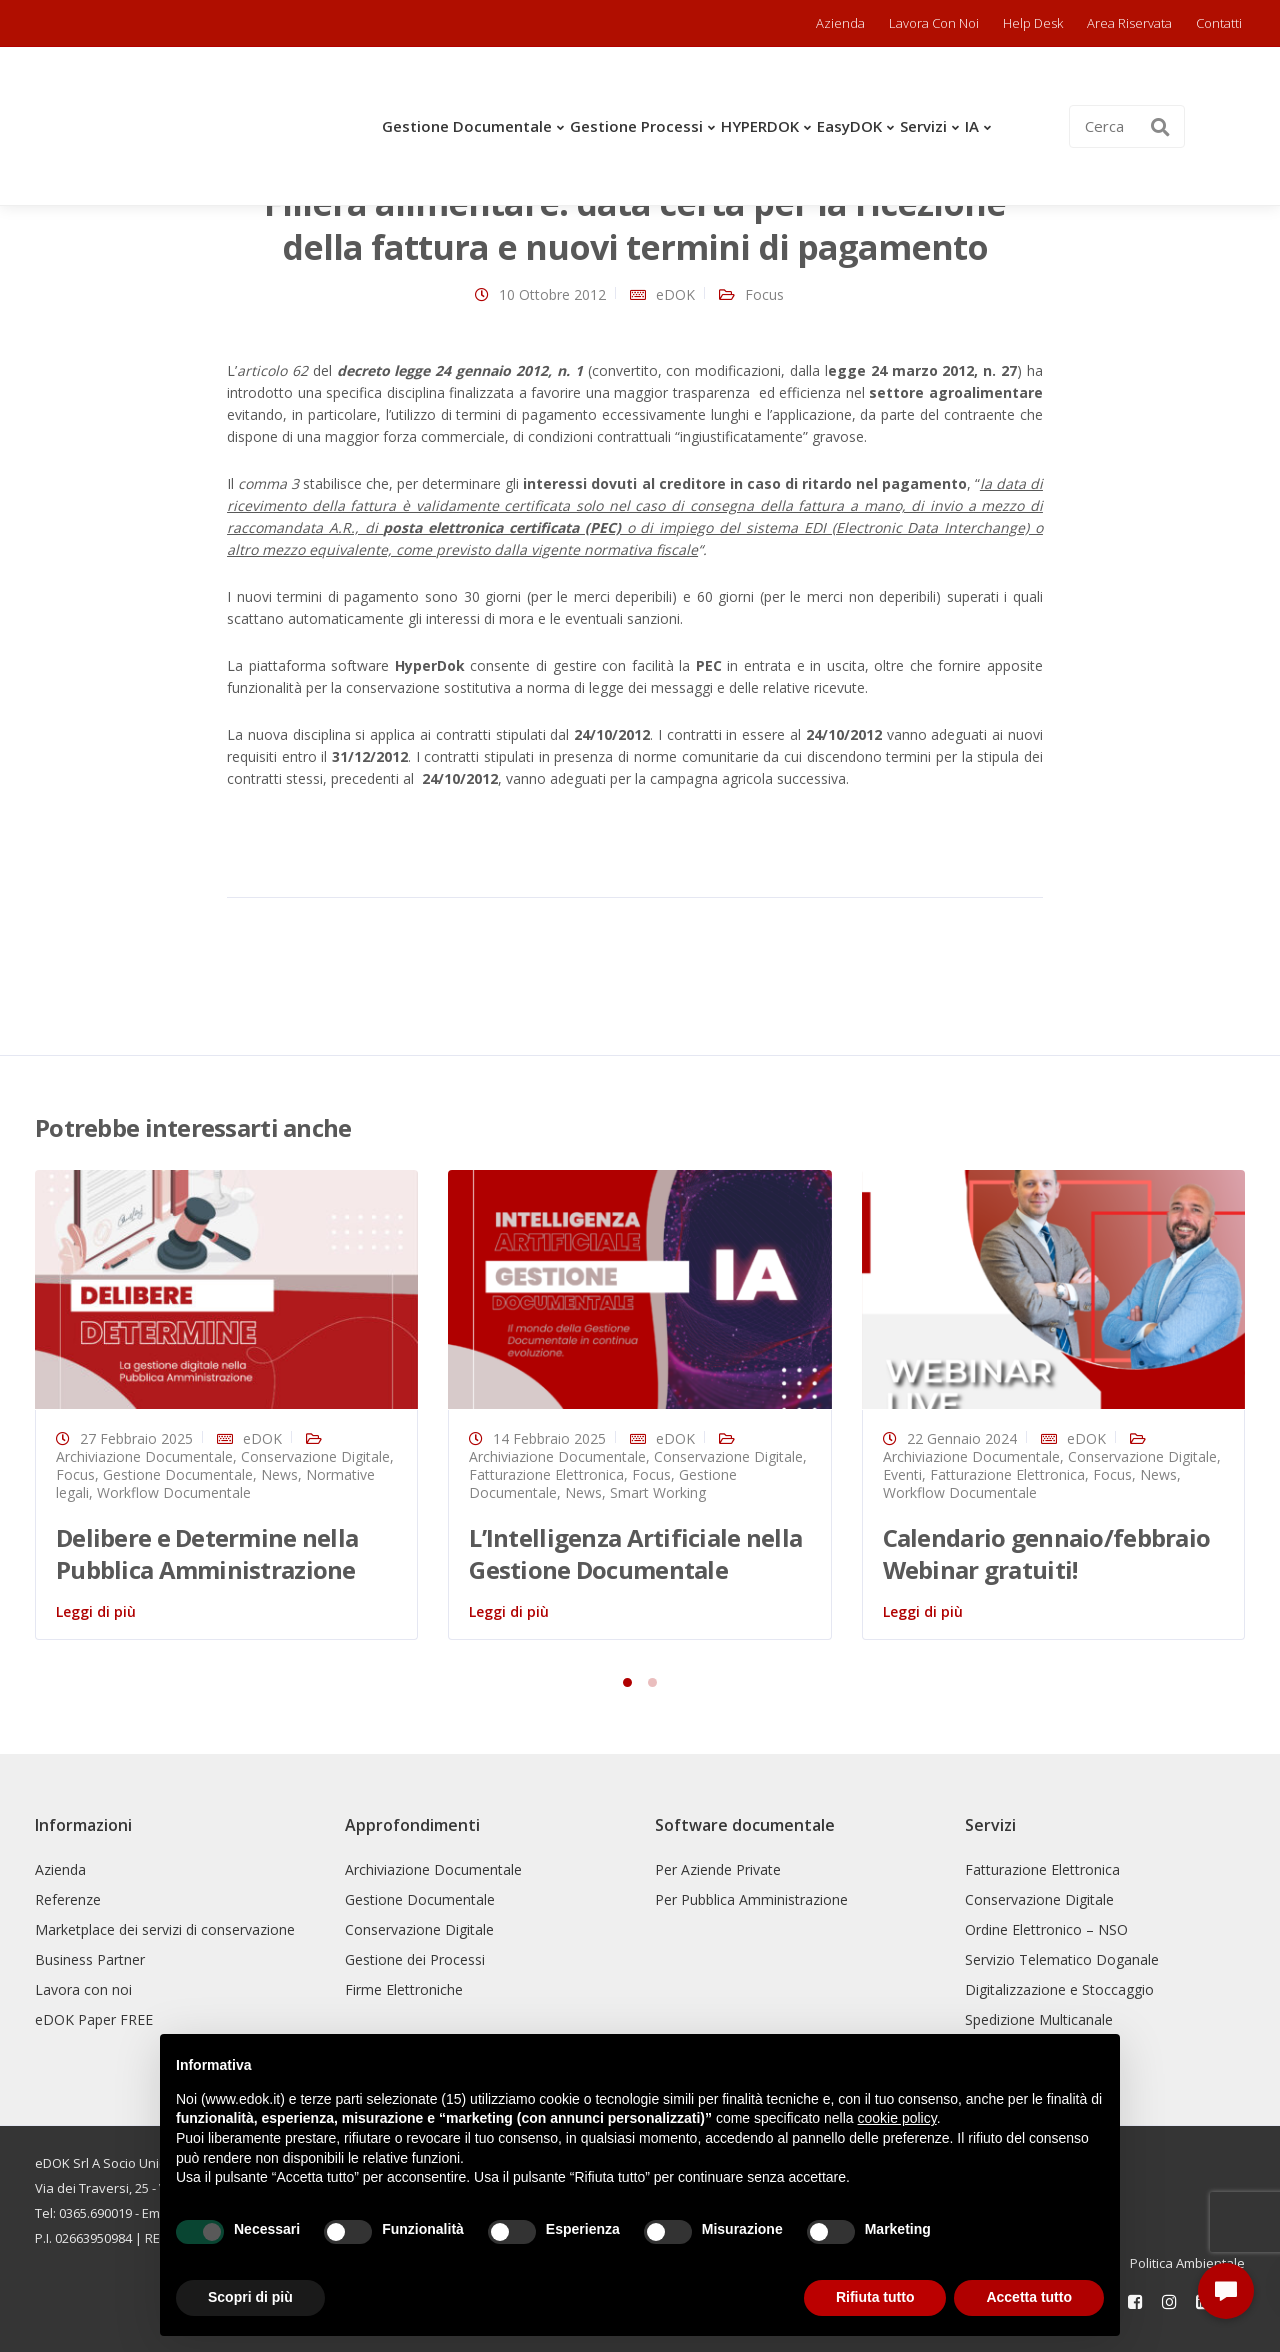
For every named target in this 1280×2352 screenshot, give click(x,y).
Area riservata (1129, 23)
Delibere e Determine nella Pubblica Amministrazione (207, 1553)
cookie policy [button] (897, 2118)
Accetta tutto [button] (1029, 2297)
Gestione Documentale (467, 126)
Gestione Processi (636, 126)
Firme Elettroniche (404, 1989)
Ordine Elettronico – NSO (1046, 1929)
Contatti (1219, 23)
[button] (1226, 2291)
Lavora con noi (934, 23)
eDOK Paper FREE (94, 2019)
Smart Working (658, 1492)
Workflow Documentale (174, 1492)
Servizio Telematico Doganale (1062, 1959)
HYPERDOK (760, 126)
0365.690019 (95, 2213)
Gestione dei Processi (415, 1959)
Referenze (68, 1899)
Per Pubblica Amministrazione (751, 1899)
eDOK (675, 294)
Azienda (840, 23)
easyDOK (849, 126)
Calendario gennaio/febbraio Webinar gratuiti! (1047, 1553)
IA (972, 126)
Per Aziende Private (718, 1869)
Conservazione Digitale (315, 1456)
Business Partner (90, 1959)
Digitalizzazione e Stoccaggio (1059, 1989)
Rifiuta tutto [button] (875, 2297)
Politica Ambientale (1187, 2263)
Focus (764, 294)
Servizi (923, 126)
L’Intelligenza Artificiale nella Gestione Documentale (635, 1553)
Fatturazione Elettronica (546, 1474)
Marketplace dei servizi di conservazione (165, 1929)
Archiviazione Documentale (144, 1456)
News (279, 1474)
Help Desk (1033, 23)
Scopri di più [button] (250, 2297)
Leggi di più (96, 1611)
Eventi (902, 1474)
